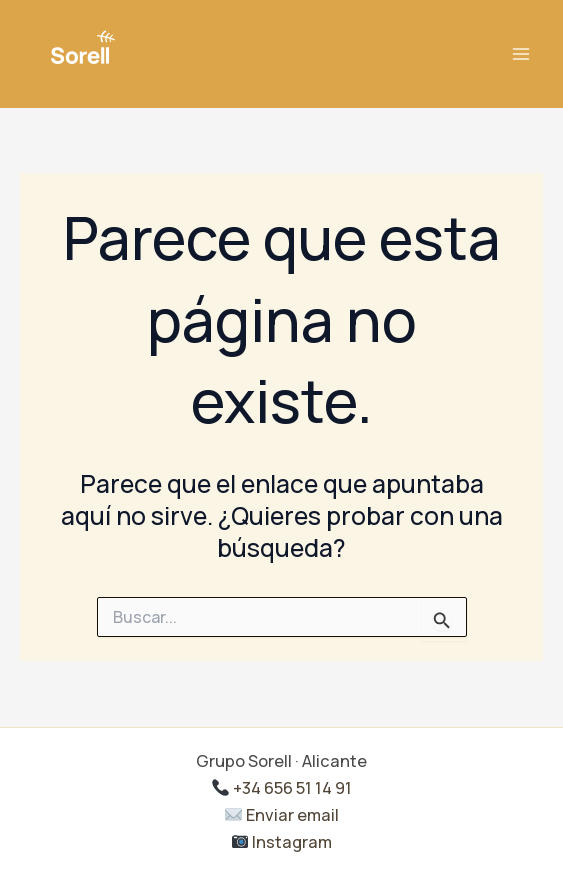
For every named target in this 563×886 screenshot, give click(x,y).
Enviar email (282, 815)
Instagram (282, 842)
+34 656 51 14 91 (282, 788)
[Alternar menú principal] (520, 54)
